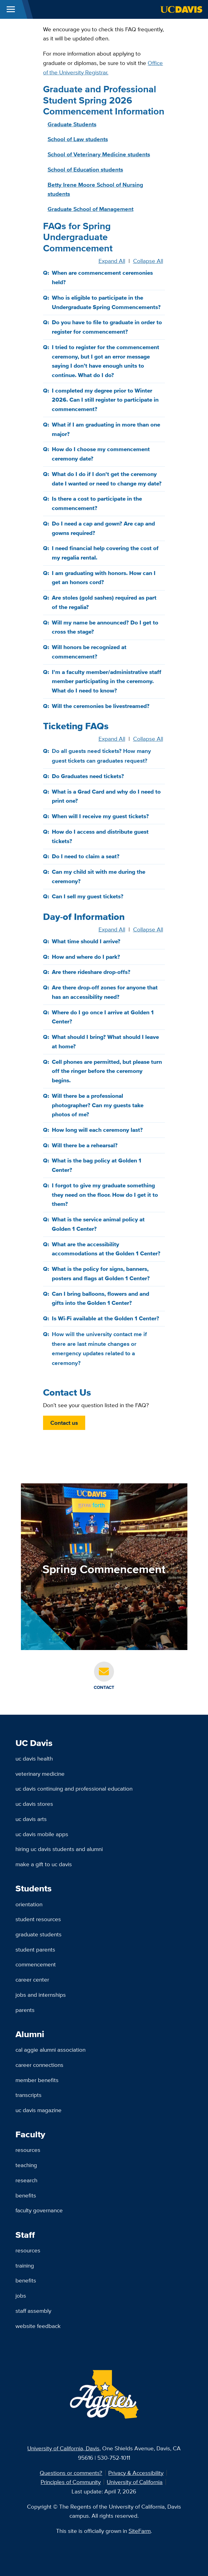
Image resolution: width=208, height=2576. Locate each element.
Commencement (35, 1964)
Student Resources (38, 1919)
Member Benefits (37, 2080)
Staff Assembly (33, 2310)
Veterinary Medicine (40, 1773)
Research (26, 2180)
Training (24, 2265)
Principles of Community (71, 2482)
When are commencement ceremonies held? (102, 277)
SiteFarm (140, 2531)
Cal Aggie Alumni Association (50, 2049)
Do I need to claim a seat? (85, 856)
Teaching (26, 2165)
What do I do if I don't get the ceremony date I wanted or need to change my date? (107, 479)
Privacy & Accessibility (135, 2473)
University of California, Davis (63, 2448)
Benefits (25, 2195)
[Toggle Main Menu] (11, 9)
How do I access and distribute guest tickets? (100, 836)
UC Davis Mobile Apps (41, 1834)
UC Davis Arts (31, 1819)
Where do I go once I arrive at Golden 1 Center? (103, 1017)
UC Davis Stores (34, 1803)
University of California (135, 2482)
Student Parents (35, 1949)
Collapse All (148, 261)
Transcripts (28, 2095)
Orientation (28, 1904)
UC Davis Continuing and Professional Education (74, 1788)
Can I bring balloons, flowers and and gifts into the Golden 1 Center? (100, 1298)
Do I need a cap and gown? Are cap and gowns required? (103, 528)
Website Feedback (38, 2326)
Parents (25, 2010)
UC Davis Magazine (38, 2110)
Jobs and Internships (40, 1994)
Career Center (32, 1979)
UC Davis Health (34, 1758)
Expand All (112, 261)
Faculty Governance (39, 2210)
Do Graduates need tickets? (88, 776)
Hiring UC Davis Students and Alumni (59, 1849)
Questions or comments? (71, 2473)
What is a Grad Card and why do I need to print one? (106, 796)
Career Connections (39, 2064)
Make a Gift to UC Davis (43, 1864)
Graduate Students (38, 1934)
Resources (27, 2150)
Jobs (20, 2295)
